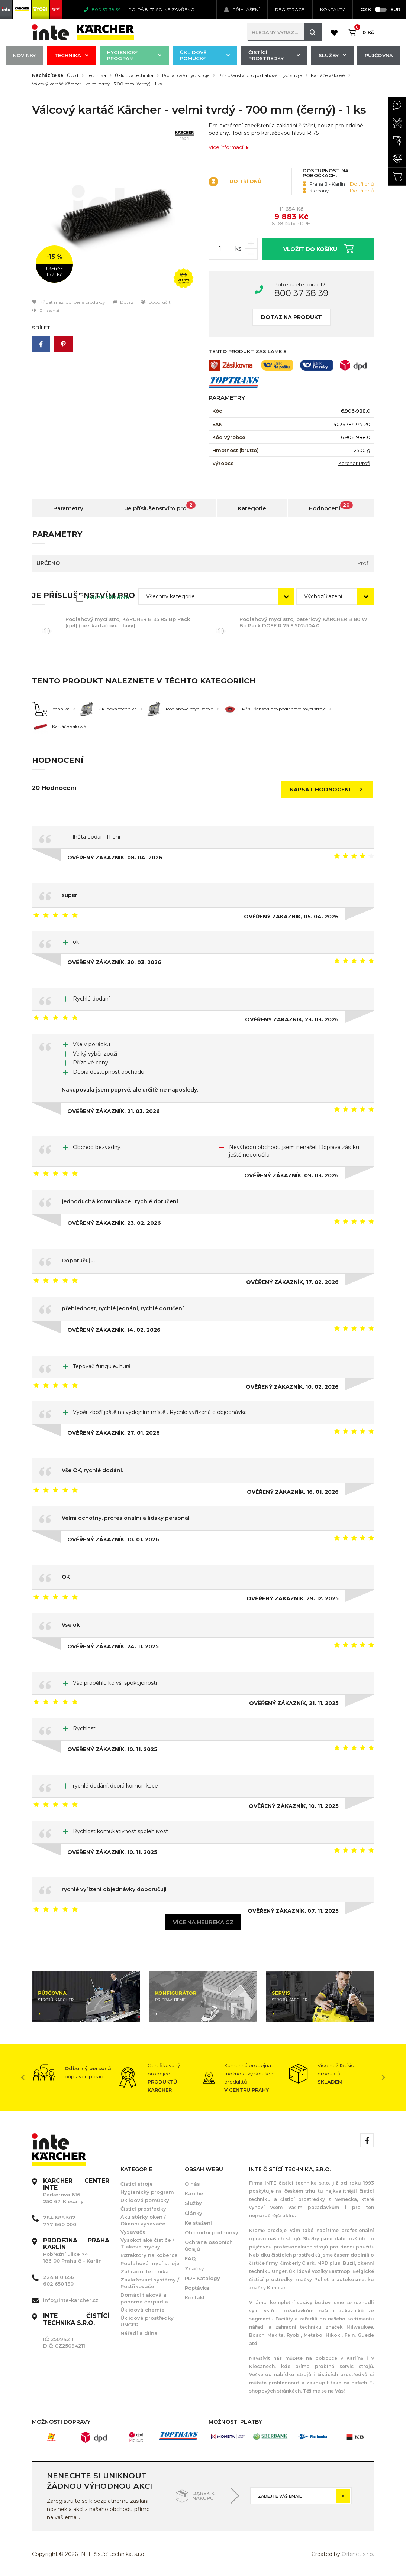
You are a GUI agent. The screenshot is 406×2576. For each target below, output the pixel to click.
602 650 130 (58, 2284)
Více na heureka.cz (203, 1922)
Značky (194, 2268)
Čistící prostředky (274, 55)
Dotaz (123, 302)
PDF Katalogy (202, 2278)
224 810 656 (58, 2277)
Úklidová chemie (142, 2310)
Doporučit (156, 302)
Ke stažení (198, 2223)
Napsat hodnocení (328, 790)
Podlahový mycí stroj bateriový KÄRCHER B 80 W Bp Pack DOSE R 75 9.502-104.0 (303, 622)
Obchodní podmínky (211, 2232)
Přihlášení (242, 9)
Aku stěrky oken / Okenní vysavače (143, 2220)
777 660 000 (59, 2224)
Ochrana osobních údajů (209, 2245)
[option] (114, 210)
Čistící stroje (136, 2184)
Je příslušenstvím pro (160, 506)
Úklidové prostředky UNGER (147, 2321)
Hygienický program (134, 55)
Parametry (68, 508)
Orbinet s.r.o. (358, 2554)
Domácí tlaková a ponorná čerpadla (144, 2298)
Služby (332, 55)
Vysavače (133, 2232)
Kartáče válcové (328, 75)
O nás (192, 2184)
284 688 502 (59, 2218)
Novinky (24, 55)
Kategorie (252, 508)
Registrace (289, 9)
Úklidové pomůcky (205, 55)
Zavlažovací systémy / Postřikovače (149, 2283)
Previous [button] (22, 2077)
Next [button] (383, 2077)
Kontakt (195, 2297)
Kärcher (195, 2193)
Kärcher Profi (354, 463)
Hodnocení (331, 506)
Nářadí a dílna (139, 2333)
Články (193, 2213)
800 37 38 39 (301, 293)
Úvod (72, 75)
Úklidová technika (134, 75)
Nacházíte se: (48, 75)
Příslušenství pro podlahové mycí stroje (260, 75)
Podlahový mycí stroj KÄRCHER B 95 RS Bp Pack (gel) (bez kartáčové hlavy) (127, 622)
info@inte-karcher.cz (71, 2300)
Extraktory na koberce (149, 2255)
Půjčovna (379, 55)
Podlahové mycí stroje (185, 75)
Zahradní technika (144, 2271)
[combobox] (216, 596)
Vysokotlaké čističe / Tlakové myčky (147, 2243)
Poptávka (197, 2288)
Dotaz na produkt (291, 317)
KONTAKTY (332, 9)
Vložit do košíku (318, 248)
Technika (71, 55)
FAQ (190, 2258)
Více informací (229, 147)
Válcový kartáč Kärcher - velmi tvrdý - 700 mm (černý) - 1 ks (97, 84)
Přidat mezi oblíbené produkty (68, 302)
